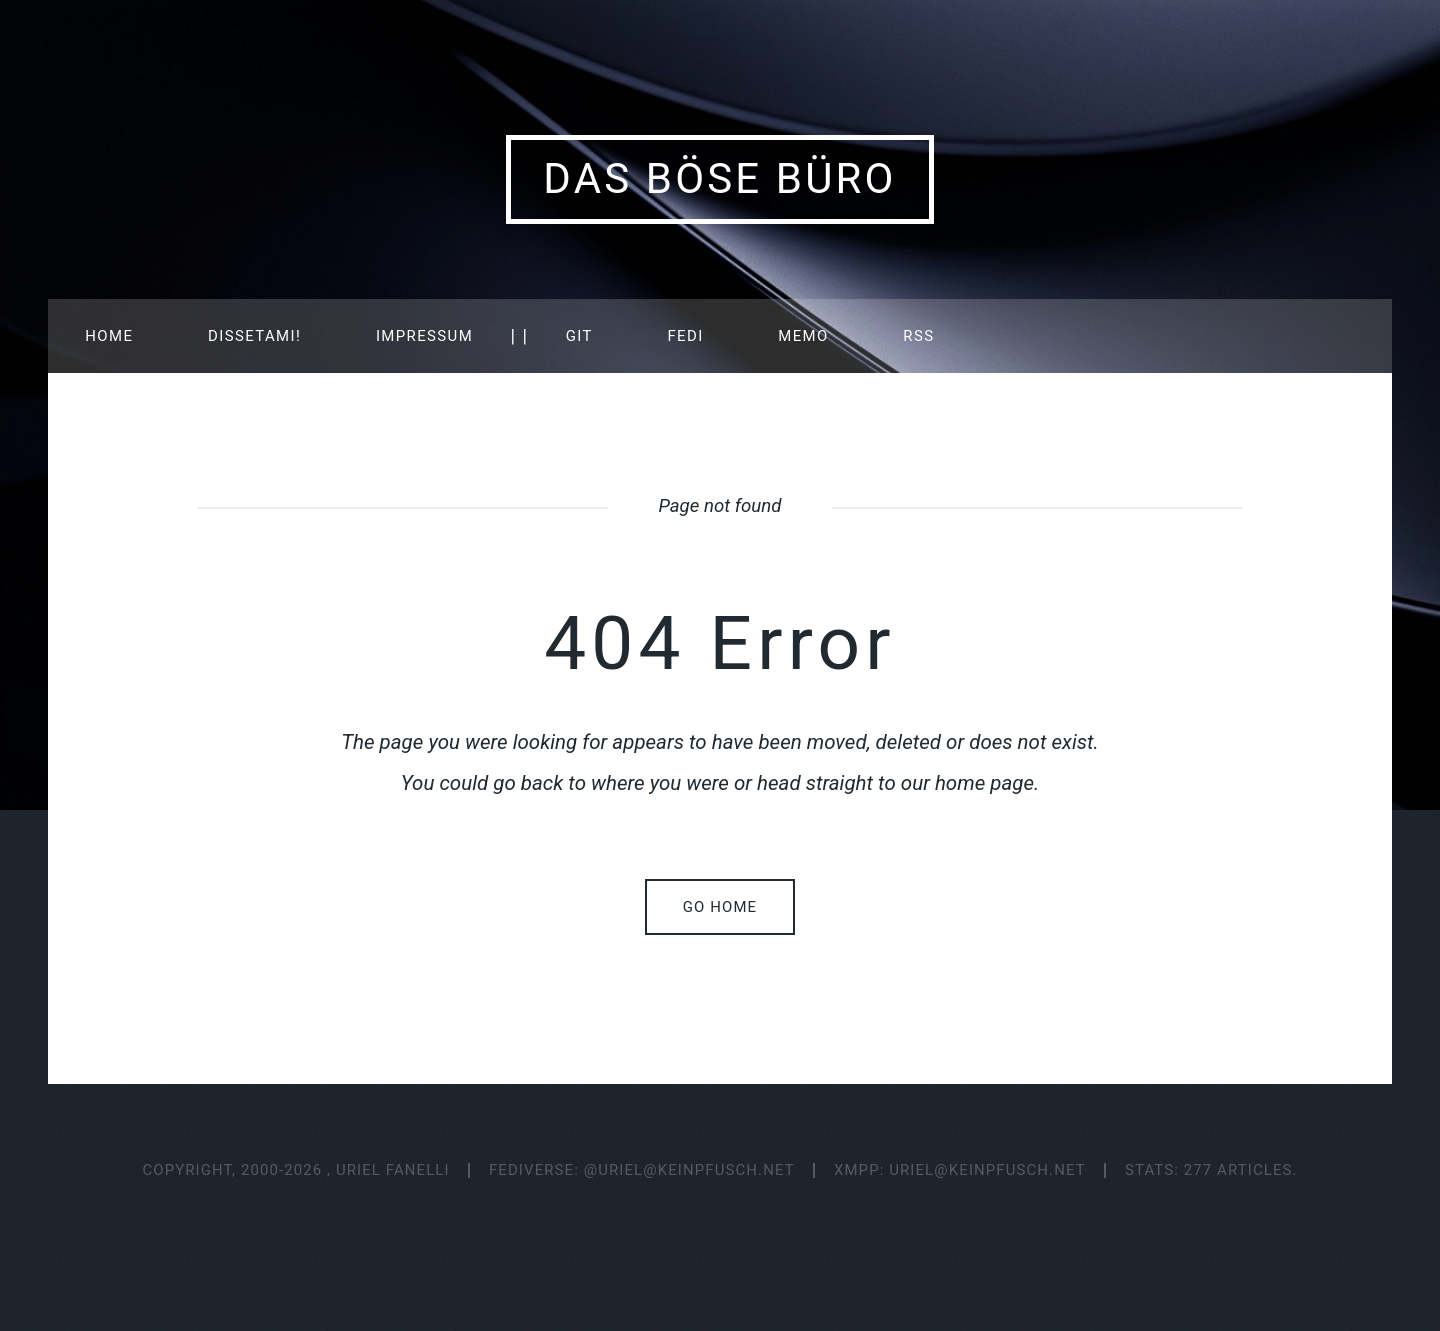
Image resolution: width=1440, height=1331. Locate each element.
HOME (109, 336)
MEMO (803, 336)
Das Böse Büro (719, 178)
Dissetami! (254, 336)
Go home (720, 907)
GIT (579, 336)
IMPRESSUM (424, 336)
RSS (918, 336)
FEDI (685, 336)
